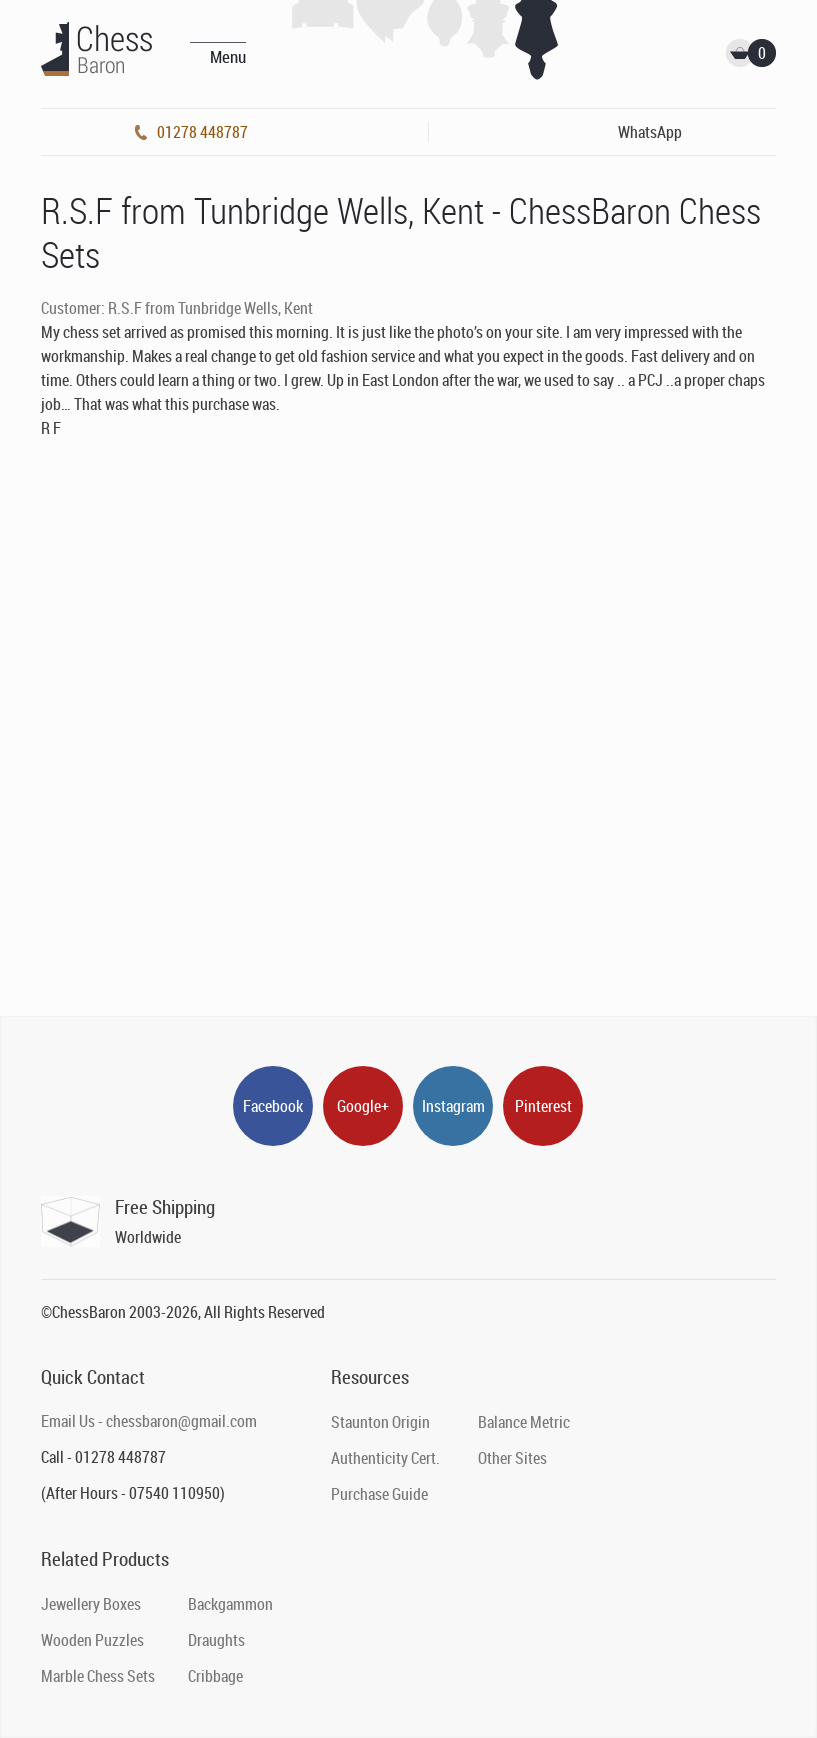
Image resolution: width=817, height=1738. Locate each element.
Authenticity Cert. (385, 1458)
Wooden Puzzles (92, 1640)
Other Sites (512, 1458)
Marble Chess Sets (98, 1676)
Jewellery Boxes (91, 1604)
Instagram (453, 1106)
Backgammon (230, 1604)
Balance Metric (524, 1422)
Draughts (216, 1640)
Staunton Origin (380, 1422)
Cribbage (215, 1676)
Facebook (273, 1106)
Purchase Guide (379, 1494)
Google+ (363, 1106)
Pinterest (543, 1106)
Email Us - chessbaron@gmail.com (149, 1421)
